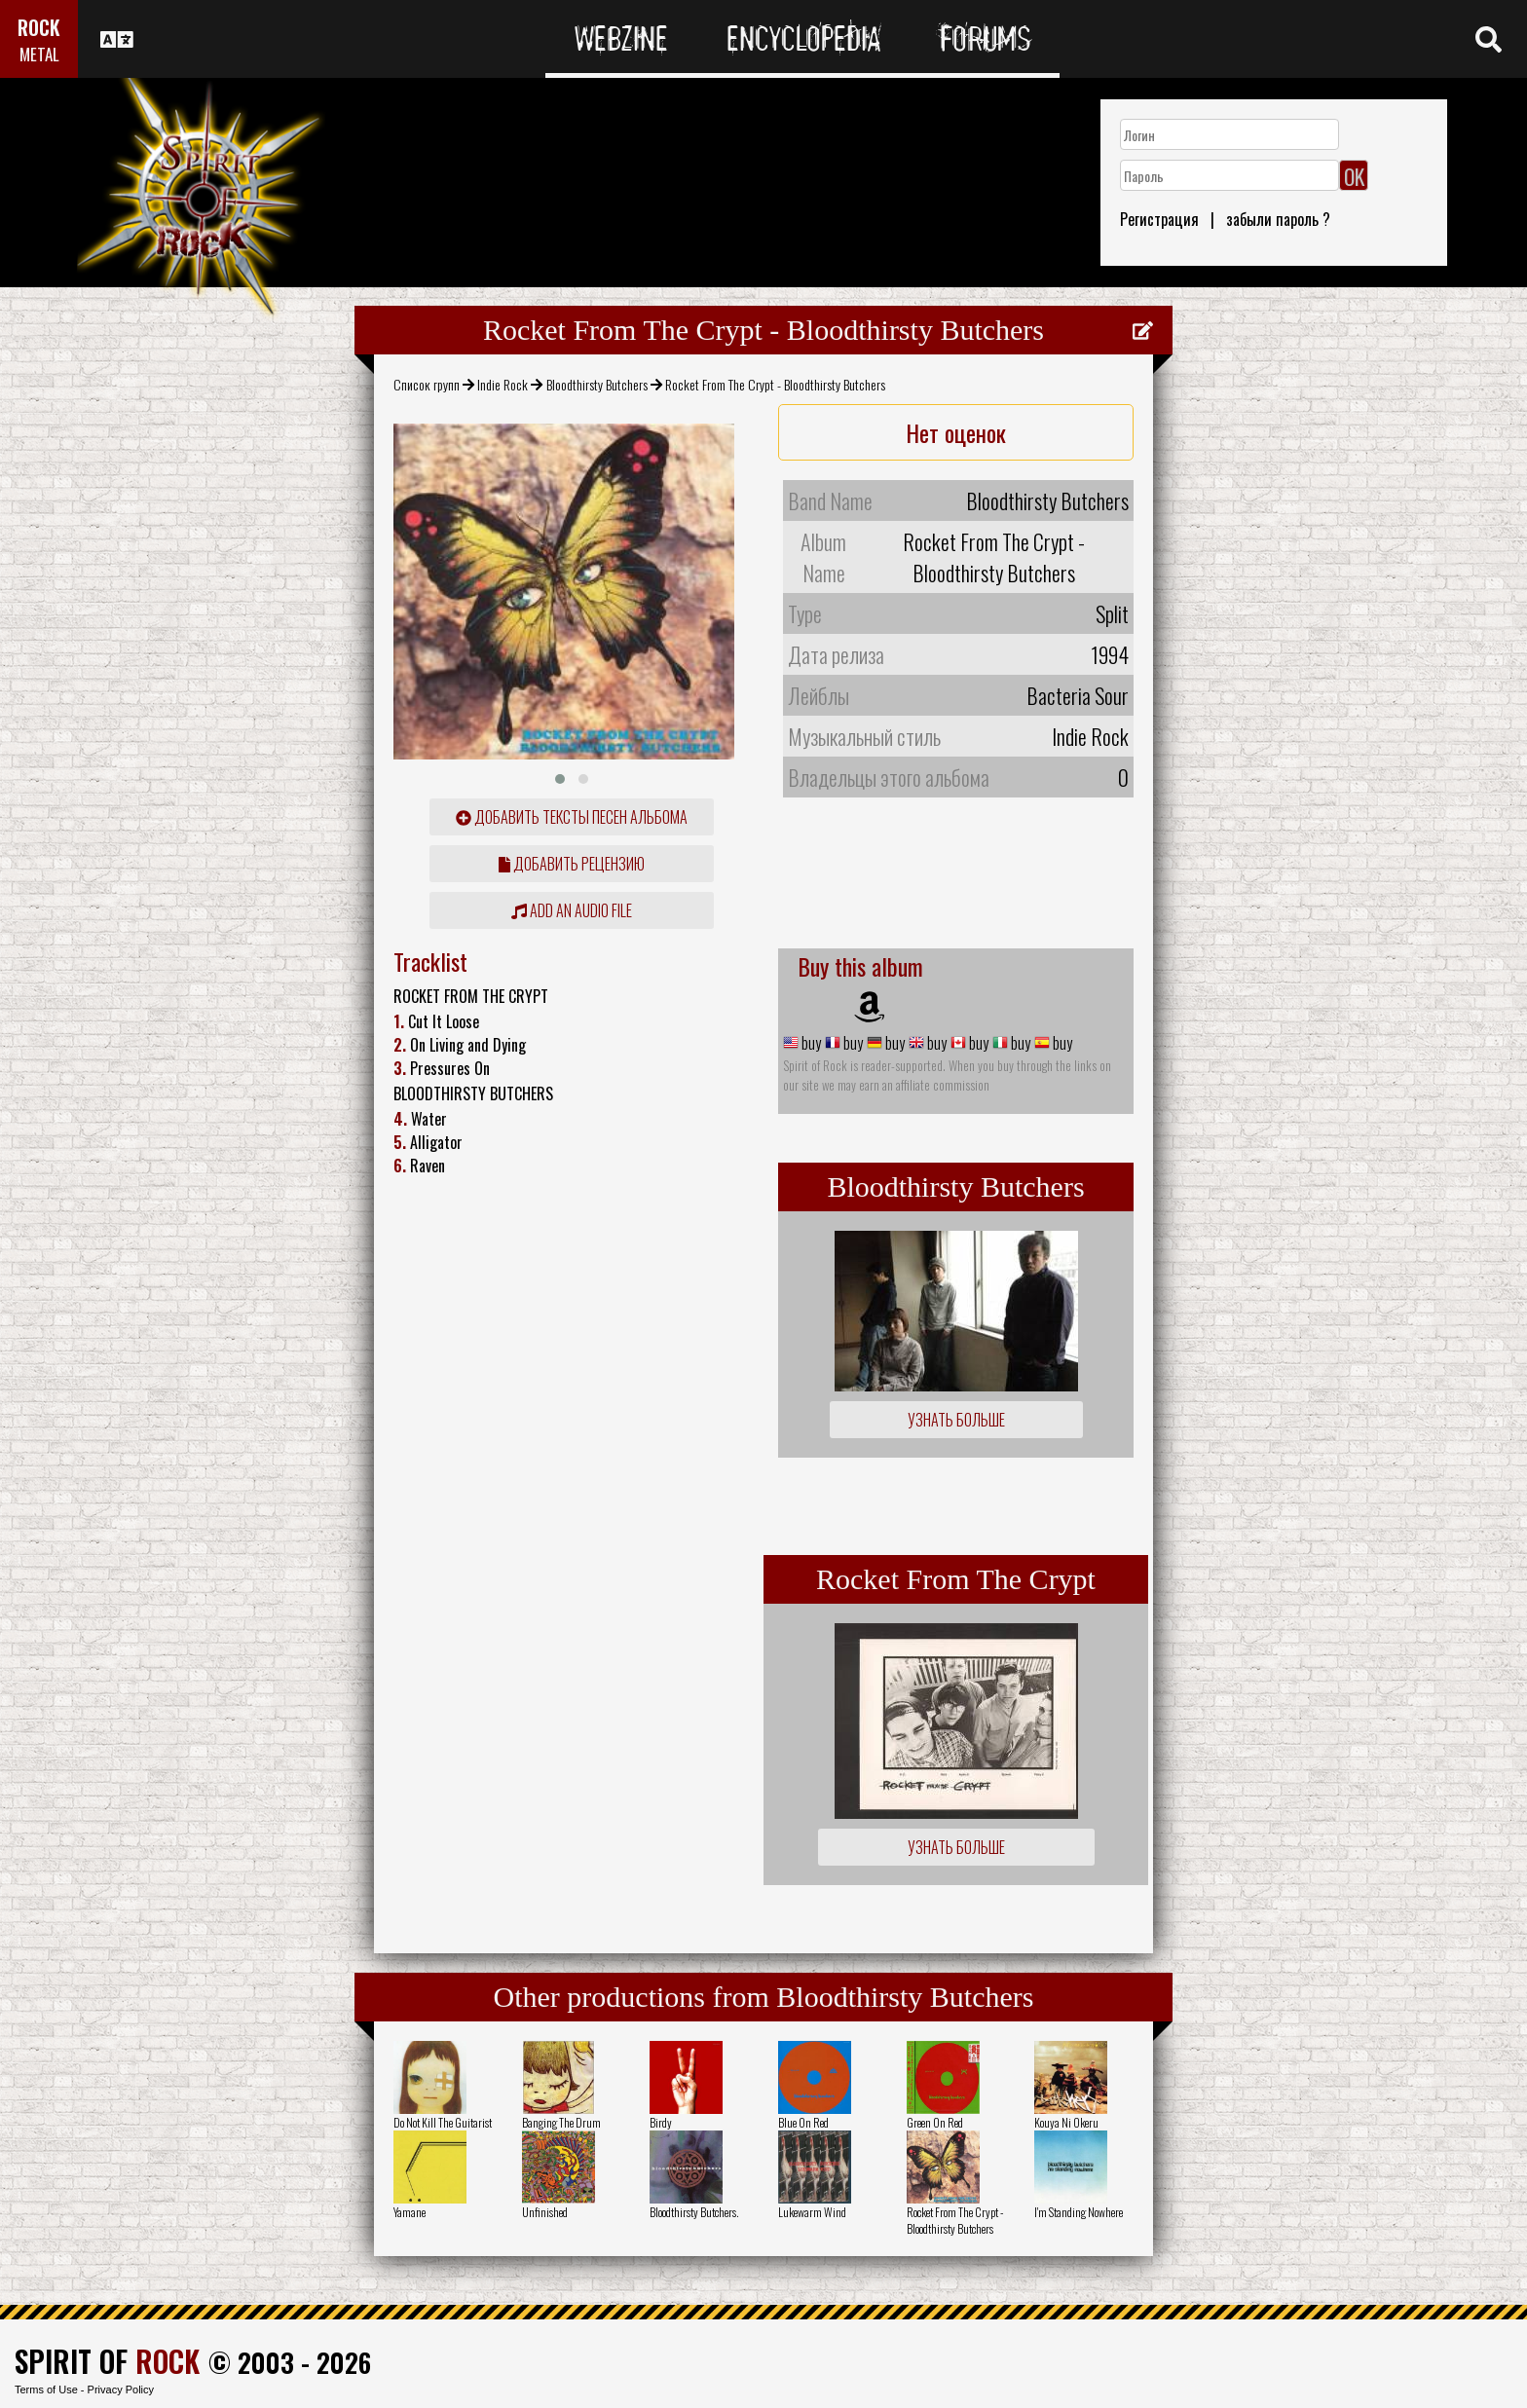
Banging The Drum (561, 2122)
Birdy (661, 2122)
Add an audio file (571, 910)
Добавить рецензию (572, 863)
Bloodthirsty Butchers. (694, 2212)
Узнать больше (956, 1419)
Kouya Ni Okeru (1066, 2122)
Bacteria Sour (1077, 695)
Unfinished (545, 2212)
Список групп (426, 384)
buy (810, 1043)
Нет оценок (956, 432)
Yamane (409, 2212)
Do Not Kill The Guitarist (442, 2122)
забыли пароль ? (1278, 219)
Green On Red (935, 2122)
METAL (39, 54)
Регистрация (1159, 219)
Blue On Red (803, 2122)
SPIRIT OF (107, 2361)
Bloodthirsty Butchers (597, 384)
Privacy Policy (121, 2389)
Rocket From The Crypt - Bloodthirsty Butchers (955, 2220)
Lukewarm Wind (812, 2212)
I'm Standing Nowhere (1078, 2212)
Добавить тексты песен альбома (572, 817)
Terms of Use (46, 2389)
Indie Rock (502, 384)
